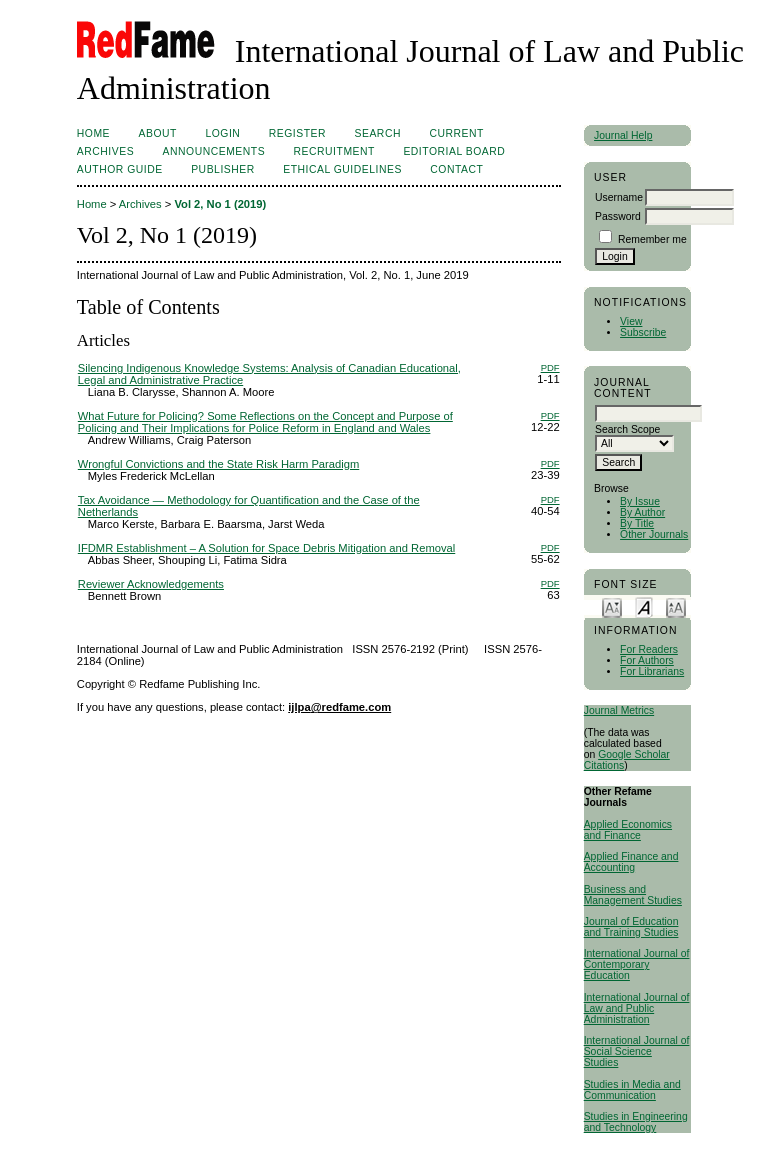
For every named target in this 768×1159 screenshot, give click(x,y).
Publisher (223, 169)
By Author (642, 512)
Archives (105, 151)
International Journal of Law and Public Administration (637, 1008)
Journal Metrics (619, 710)
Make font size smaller (612, 606)
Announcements (214, 151)
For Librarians (652, 671)
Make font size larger (676, 606)
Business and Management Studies (633, 895)
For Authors (647, 660)
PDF (550, 367)
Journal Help (623, 135)
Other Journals (654, 534)
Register (297, 133)
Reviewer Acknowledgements (151, 584)
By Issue (640, 501)
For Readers (649, 649)
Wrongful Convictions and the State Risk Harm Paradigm (218, 464)
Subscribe (643, 332)
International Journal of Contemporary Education (637, 964)
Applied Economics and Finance (628, 830)
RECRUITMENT (334, 151)
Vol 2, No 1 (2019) (220, 204)
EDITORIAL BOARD (454, 151)
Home (93, 133)
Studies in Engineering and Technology (636, 1122)
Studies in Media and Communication (632, 1090)
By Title (637, 523)
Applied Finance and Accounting (631, 862)
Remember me (652, 239)
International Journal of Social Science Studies (637, 1051)
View (631, 321)
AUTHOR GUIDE (120, 169)
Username (619, 197)
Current (456, 133)
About (158, 133)
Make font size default (644, 606)
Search (378, 133)
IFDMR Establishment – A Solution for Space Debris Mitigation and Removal (266, 548)
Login (222, 133)
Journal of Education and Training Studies (631, 927)
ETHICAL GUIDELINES (342, 169)
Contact (456, 169)
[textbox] (648, 413)
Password (618, 216)
